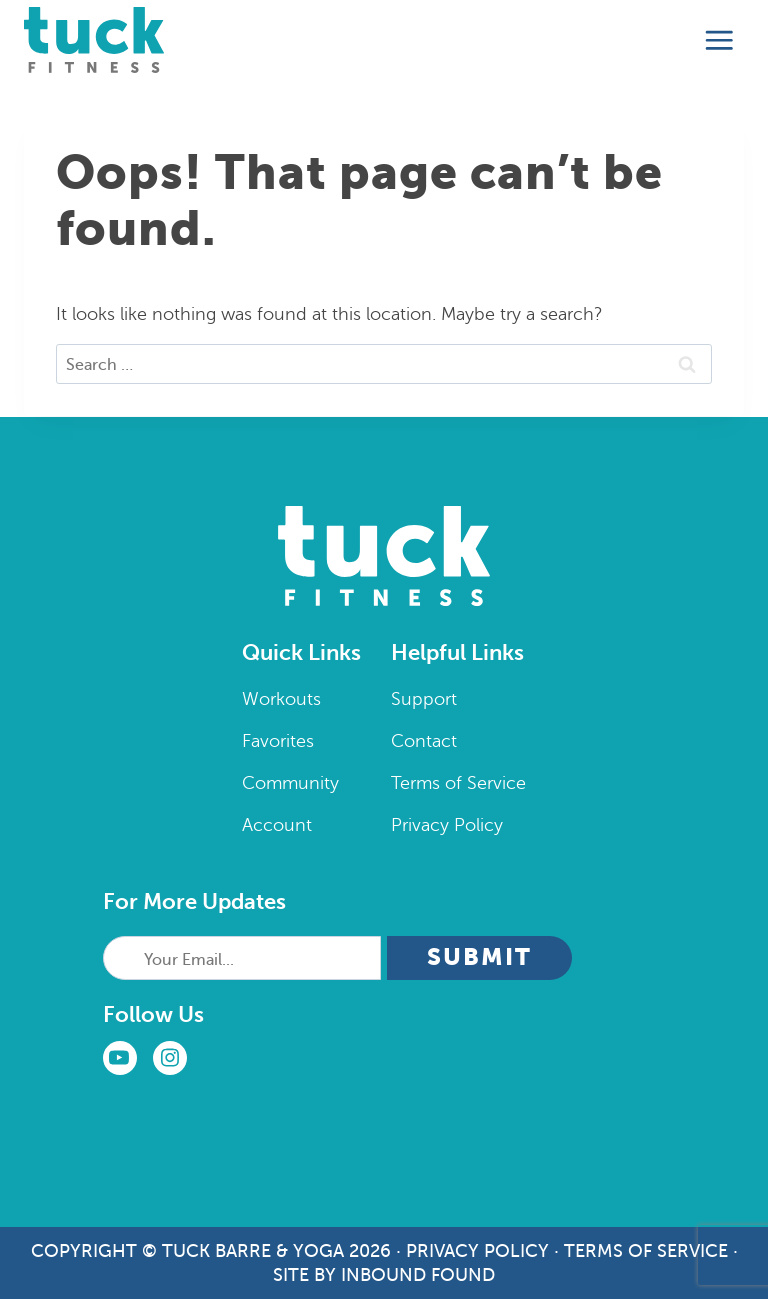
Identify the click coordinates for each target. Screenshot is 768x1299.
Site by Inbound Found (384, 1275)
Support (424, 699)
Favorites (278, 741)
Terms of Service (458, 783)
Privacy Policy (447, 825)
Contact (424, 741)
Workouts (281, 699)
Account (277, 825)
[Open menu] (719, 41)
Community (290, 783)
